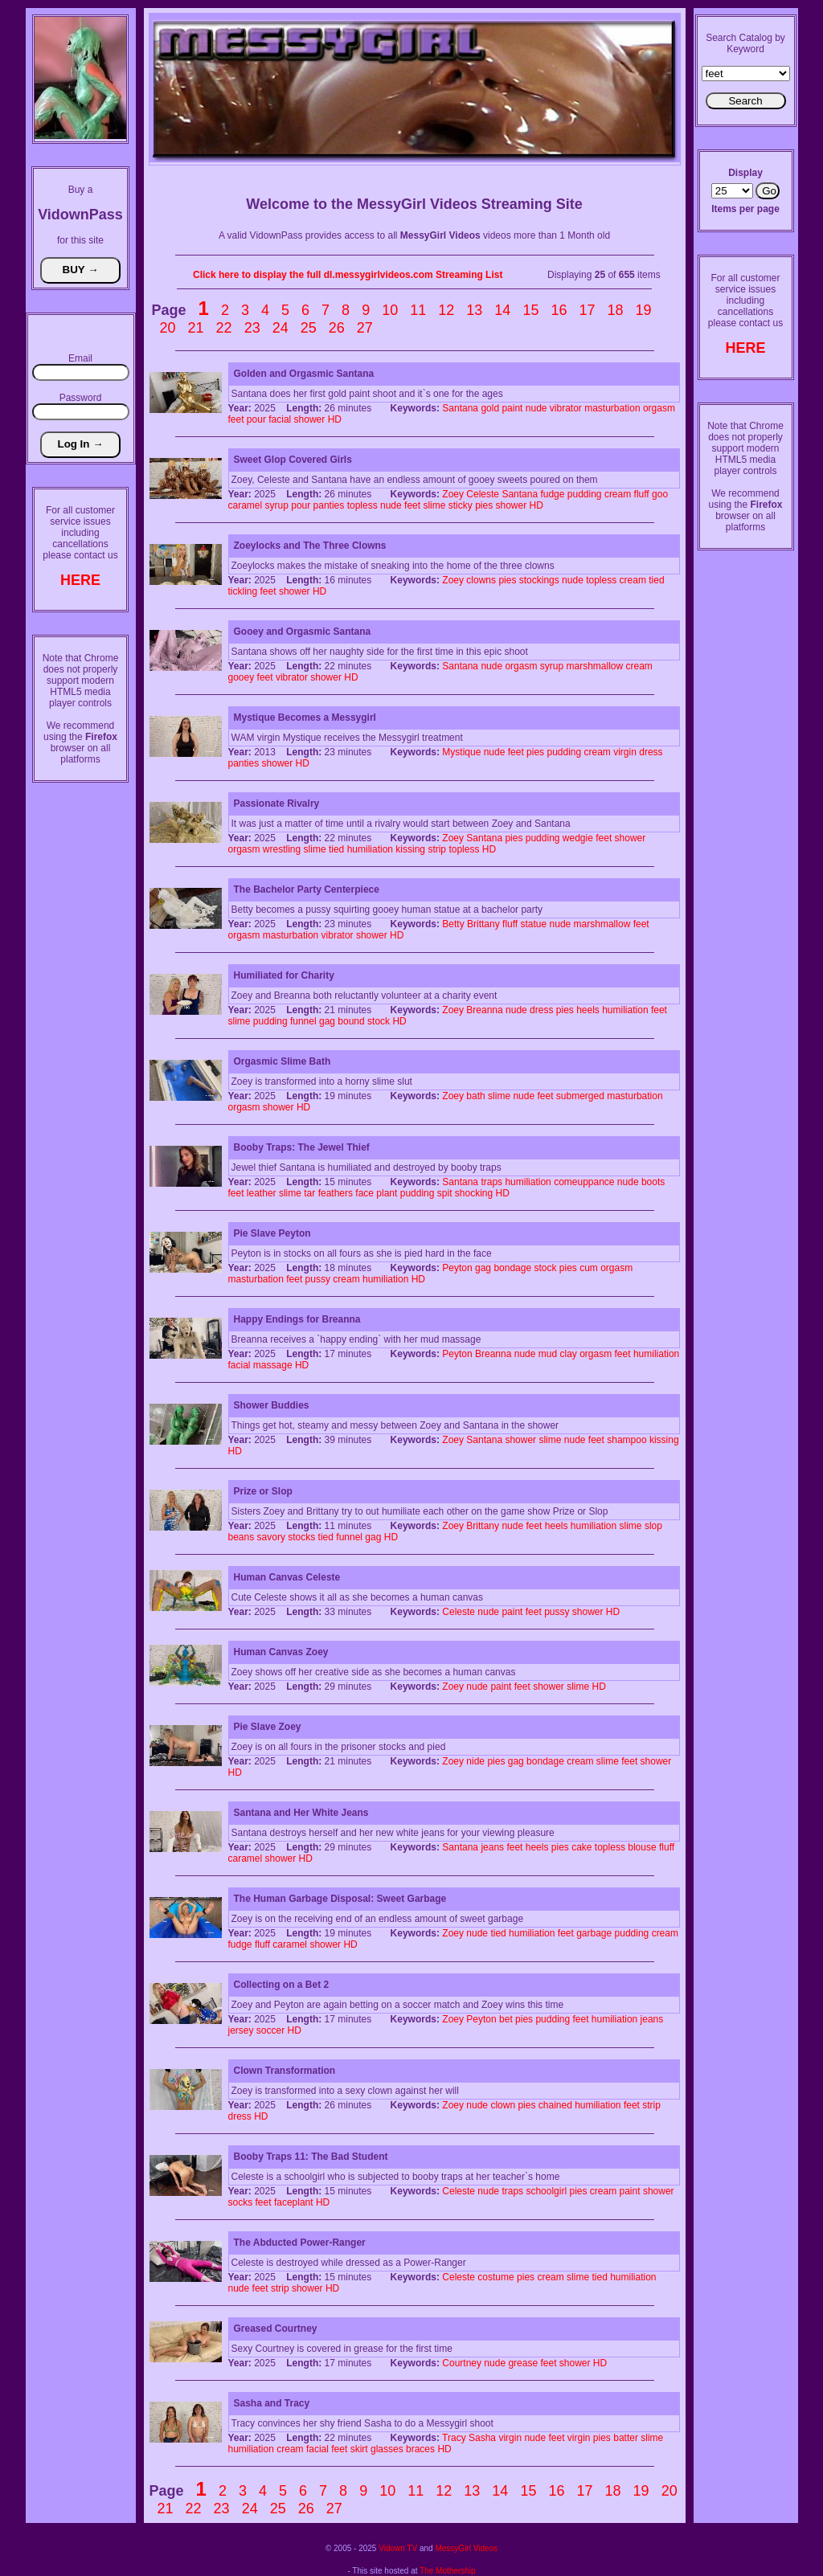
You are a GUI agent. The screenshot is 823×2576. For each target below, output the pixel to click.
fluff (641, 494)
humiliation (370, 849)
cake (581, 1847)
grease (523, 2363)
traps (491, 1182)
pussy (317, 1279)
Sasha (482, 2437)
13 (474, 310)
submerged (580, 1096)
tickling (243, 591)
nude (536, 408)
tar (309, 1193)
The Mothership (447, 2570)
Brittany (483, 924)
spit (444, 1193)
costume (495, 2277)
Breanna (484, 1010)
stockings (539, 580)
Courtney (461, 2363)
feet (236, 419)
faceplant (293, 2202)
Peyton (457, 1268)
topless (362, 505)
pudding (584, 494)
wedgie (578, 838)
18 (616, 310)
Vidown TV (398, 2548)
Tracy (454, 2437)
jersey (241, 2030)
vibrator (566, 408)
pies (484, 505)
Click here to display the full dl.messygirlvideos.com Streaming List (347, 274)
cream (617, 494)
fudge (552, 494)
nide (475, 1761)
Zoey (453, 494)
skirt (359, 2449)
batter (625, 2437)
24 (280, 328)
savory (271, 1537)
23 (252, 328)
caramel (245, 505)
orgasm (659, 408)
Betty (453, 924)
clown (502, 2105)
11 (418, 310)
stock (378, 1021)
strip (437, 849)
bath (475, 1096)
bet (506, 2019)
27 (365, 328)
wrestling (282, 849)
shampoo (626, 1439)
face (364, 1193)
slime (434, 505)
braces (420, 2449)
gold (490, 408)
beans (241, 1537)
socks (240, 2202)
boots (653, 1182)
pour (256, 419)
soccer (270, 2030)
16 (559, 310)
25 (309, 328)
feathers (335, 1193)
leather (261, 1193)
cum (588, 1268)
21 (196, 328)
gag (327, 1021)
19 (644, 310)
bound (351, 1021)
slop (653, 1525)
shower (310, 419)
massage (273, 1365)
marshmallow (594, 666)
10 (390, 310)
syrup (277, 505)
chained (555, 2105)
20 (168, 328)
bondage (512, 1268)
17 (587, 310)
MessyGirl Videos (466, 2548)
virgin (625, 752)
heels (588, 1010)
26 (337, 328)
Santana (460, 408)
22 (224, 328)
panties (329, 505)
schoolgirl (546, 2191)
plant (386, 1193)
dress (650, 752)
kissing (410, 849)
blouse (642, 1847)
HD (335, 419)
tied (656, 580)
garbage (594, 1933)
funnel (303, 1021)
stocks (301, 1537)
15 (530, 310)
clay (567, 1354)
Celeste (482, 494)
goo (660, 494)
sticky (460, 505)
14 (502, 310)
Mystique (461, 752)
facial (279, 419)
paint (512, 408)
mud (547, 1354)
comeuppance (584, 1182)
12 (446, 310)
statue (534, 924)
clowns (481, 580)
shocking (474, 1193)
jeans (492, 1847)
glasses (387, 2449)
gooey (241, 677)
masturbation (612, 408)
